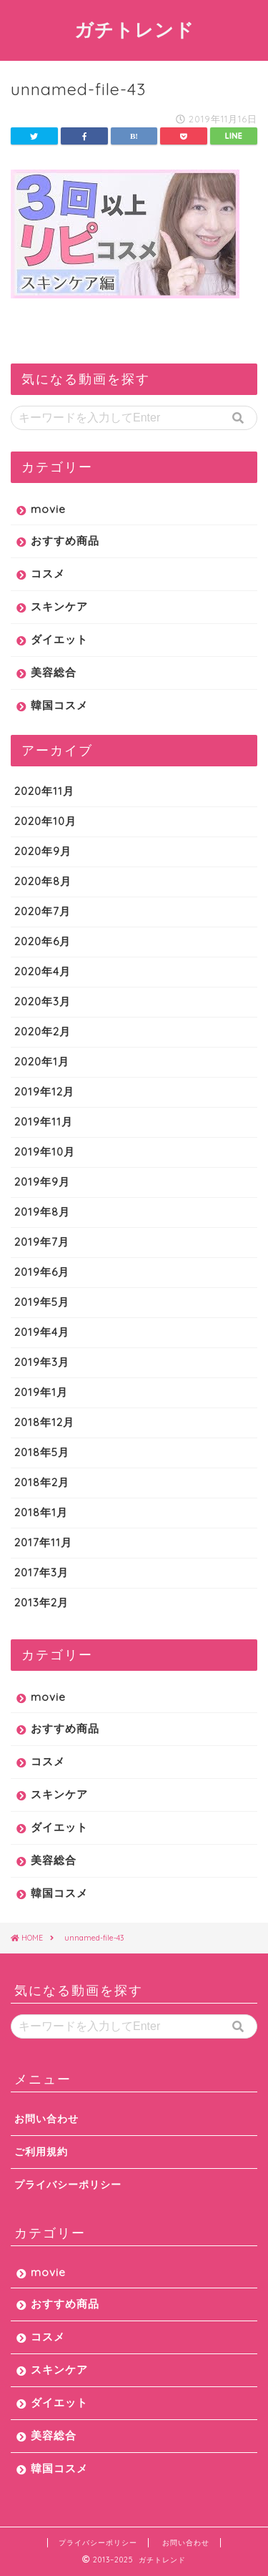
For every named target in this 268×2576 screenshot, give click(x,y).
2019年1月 (41, 1392)
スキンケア (59, 606)
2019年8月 (42, 1212)
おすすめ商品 (65, 540)
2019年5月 (41, 1302)
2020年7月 (42, 911)
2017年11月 (43, 1542)
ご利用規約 (41, 2151)
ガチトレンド (134, 29)
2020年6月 (42, 941)
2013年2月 (41, 1602)
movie (48, 509)
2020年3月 (42, 1001)
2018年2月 (41, 1482)
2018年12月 (44, 1422)
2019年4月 (41, 1332)
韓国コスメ (59, 705)
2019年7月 (41, 1242)
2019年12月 (44, 1091)
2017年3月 (41, 1572)
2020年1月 (41, 1061)
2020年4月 (42, 971)
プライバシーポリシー (67, 2184)
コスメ (48, 573)
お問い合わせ (46, 2118)
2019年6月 (41, 1272)
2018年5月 (41, 1452)
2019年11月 (43, 1121)
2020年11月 (44, 791)
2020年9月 (42, 851)
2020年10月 (45, 821)
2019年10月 (44, 1151)
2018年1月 (41, 1512)
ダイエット (59, 639)
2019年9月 (42, 1182)
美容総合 (53, 672)
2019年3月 (41, 1362)
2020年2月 (42, 1031)
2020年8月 (42, 881)
